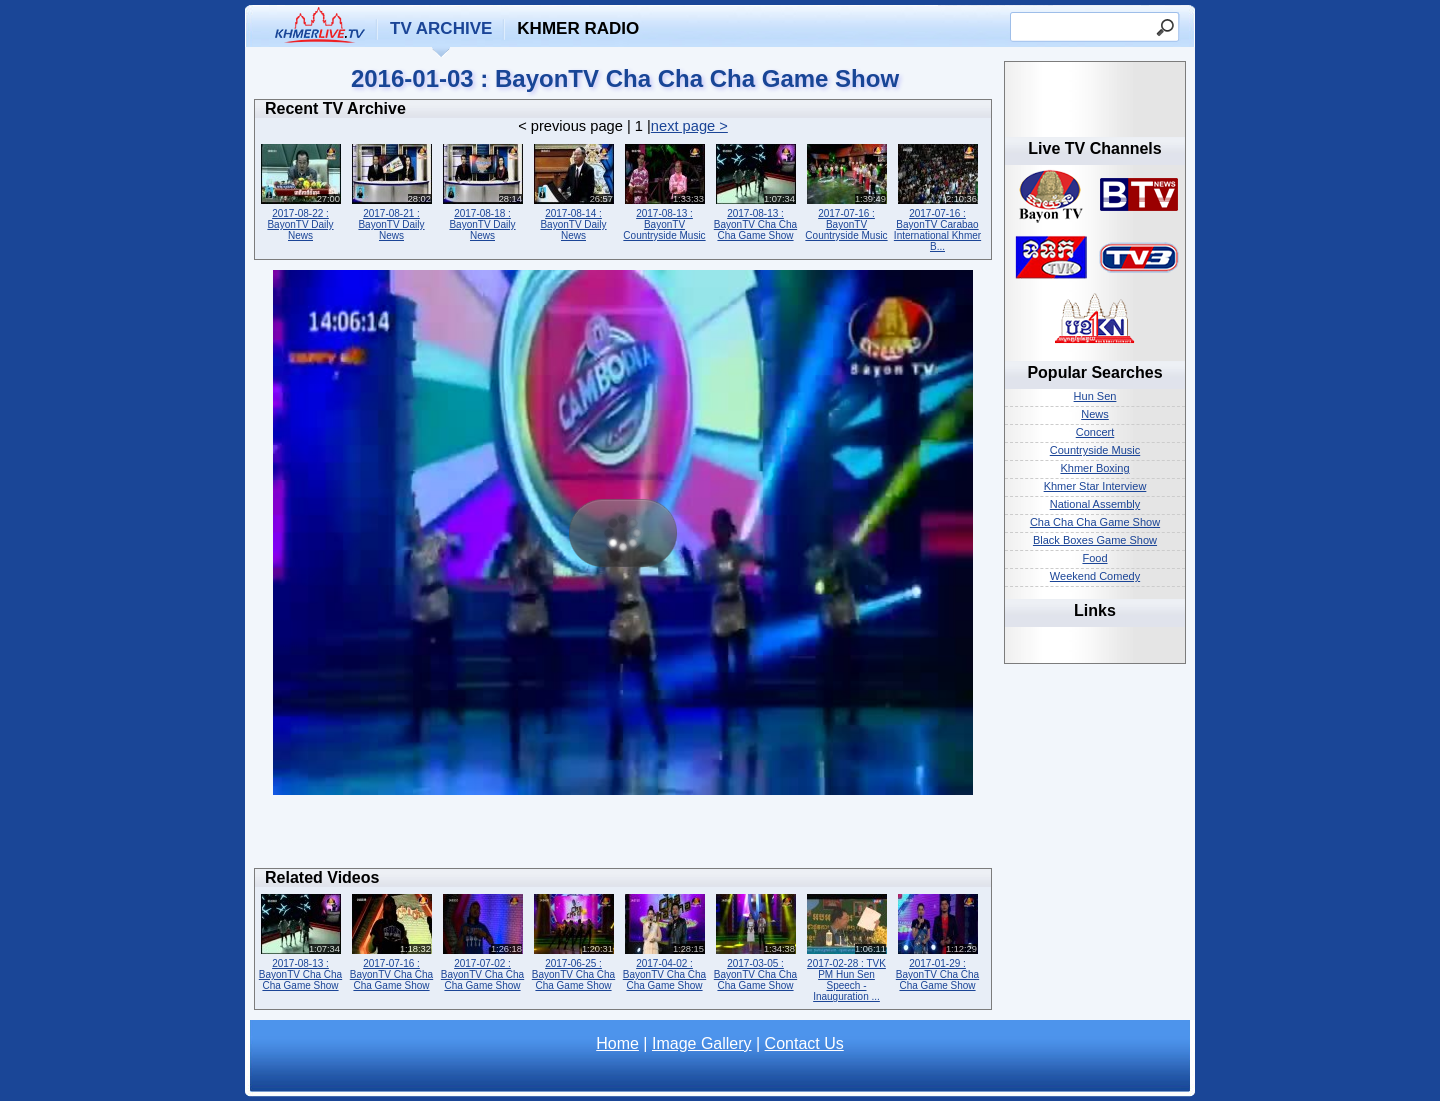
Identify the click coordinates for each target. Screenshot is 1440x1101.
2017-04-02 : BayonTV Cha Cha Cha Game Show (664, 940)
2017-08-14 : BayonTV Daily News (573, 190)
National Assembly (1095, 504)
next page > (689, 126)
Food (1094, 558)
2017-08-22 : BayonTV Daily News (300, 190)
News (1095, 414)
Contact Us (804, 1043)
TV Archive (441, 28)
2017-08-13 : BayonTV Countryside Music (664, 190)
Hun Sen (1095, 396)
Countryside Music (1095, 450)
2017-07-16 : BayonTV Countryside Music (846, 190)
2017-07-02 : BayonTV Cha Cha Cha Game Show (482, 940)
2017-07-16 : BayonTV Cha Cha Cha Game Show (391, 940)
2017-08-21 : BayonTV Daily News (391, 190)
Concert (1095, 432)
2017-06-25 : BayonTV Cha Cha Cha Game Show (573, 940)
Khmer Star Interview (1095, 486)
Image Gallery (702, 1043)
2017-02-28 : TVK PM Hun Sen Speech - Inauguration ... (846, 946)
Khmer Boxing (1094, 468)
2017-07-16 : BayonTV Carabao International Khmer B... (937, 196)
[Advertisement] (623, 837)
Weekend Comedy (1095, 576)
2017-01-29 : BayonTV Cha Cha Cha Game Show (937, 940)
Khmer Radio (578, 28)
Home (617, 1043)
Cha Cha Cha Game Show (1095, 522)
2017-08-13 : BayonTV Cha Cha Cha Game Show (755, 190)
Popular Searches (1094, 372)
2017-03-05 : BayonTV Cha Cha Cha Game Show (755, 940)
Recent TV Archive (335, 108)
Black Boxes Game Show (1095, 540)
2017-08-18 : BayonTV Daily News (482, 190)
